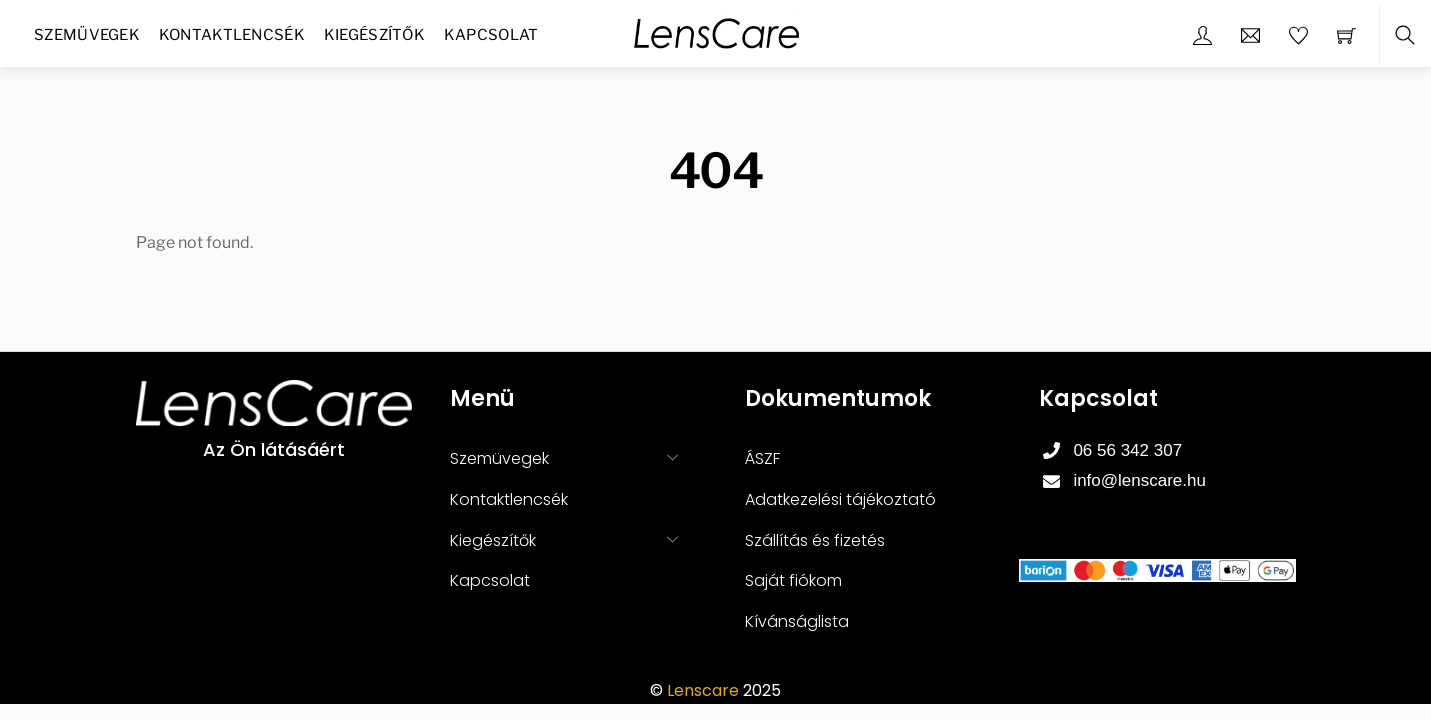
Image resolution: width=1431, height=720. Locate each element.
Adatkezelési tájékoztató (840, 499)
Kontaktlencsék (232, 35)
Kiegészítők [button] (570, 539)
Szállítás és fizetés (815, 540)
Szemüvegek (87, 35)
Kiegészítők (374, 35)
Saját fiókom (793, 580)
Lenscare (703, 690)
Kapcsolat (491, 35)
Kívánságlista (797, 621)
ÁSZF (762, 458)
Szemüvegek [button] (570, 457)
